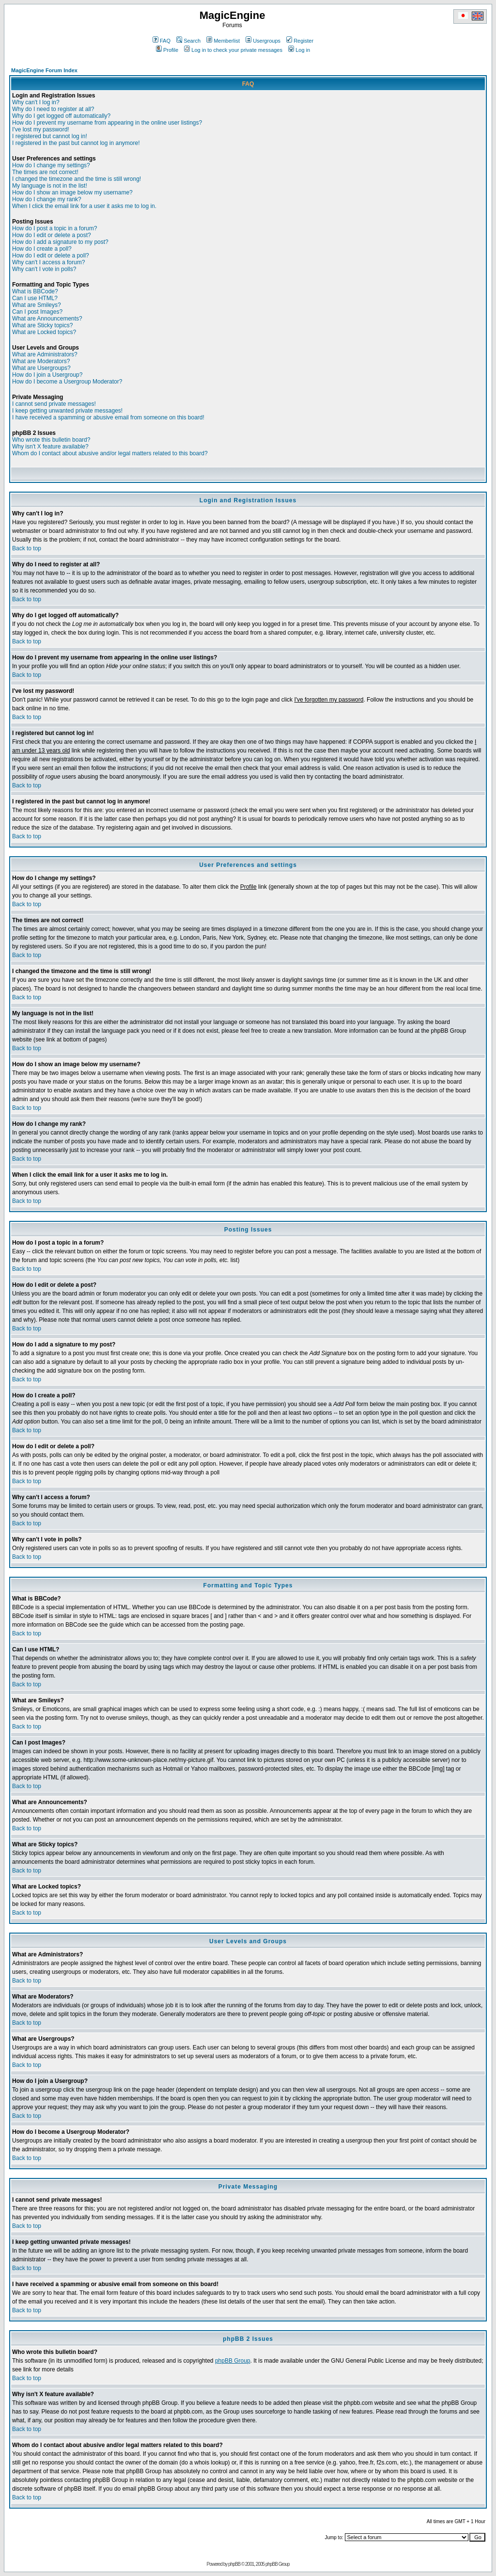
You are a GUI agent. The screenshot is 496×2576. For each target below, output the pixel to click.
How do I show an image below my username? (72, 192)
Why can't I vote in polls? (44, 269)
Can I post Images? (37, 311)
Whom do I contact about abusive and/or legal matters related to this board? (110, 453)
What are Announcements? (47, 318)
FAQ (161, 41)
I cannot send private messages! (54, 403)
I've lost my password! (40, 129)
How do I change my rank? (46, 199)
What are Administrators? (45, 354)
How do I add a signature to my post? (60, 242)
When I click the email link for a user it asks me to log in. (84, 206)
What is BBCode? (35, 291)
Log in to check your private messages (233, 50)
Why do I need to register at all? (53, 109)
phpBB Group (232, 2360)
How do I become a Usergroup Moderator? (67, 381)
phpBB (234, 2564)
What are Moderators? (41, 361)
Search (188, 41)
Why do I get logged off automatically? (61, 115)
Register (299, 41)
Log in (299, 50)
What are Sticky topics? (42, 325)
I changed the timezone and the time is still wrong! (76, 179)
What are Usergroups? (41, 368)
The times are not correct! (45, 172)
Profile (167, 50)
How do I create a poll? (42, 248)
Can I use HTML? (35, 298)
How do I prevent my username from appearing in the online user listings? (107, 122)
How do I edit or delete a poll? (50, 255)
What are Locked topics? (44, 332)
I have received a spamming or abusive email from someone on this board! (108, 417)
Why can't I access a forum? (48, 262)
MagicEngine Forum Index (44, 70)
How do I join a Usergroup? (47, 374)
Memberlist (223, 41)
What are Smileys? (36, 305)
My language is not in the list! (49, 185)
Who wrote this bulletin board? (51, 439)
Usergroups (263, 41)
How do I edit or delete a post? (51, 235)
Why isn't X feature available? (50, 446)
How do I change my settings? (51, 165)
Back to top (26, 548)
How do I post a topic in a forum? (54, 228)
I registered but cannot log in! (49, 136)
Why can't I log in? (36, 102)
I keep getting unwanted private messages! (67, 410)
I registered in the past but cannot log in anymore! (76, 143)
